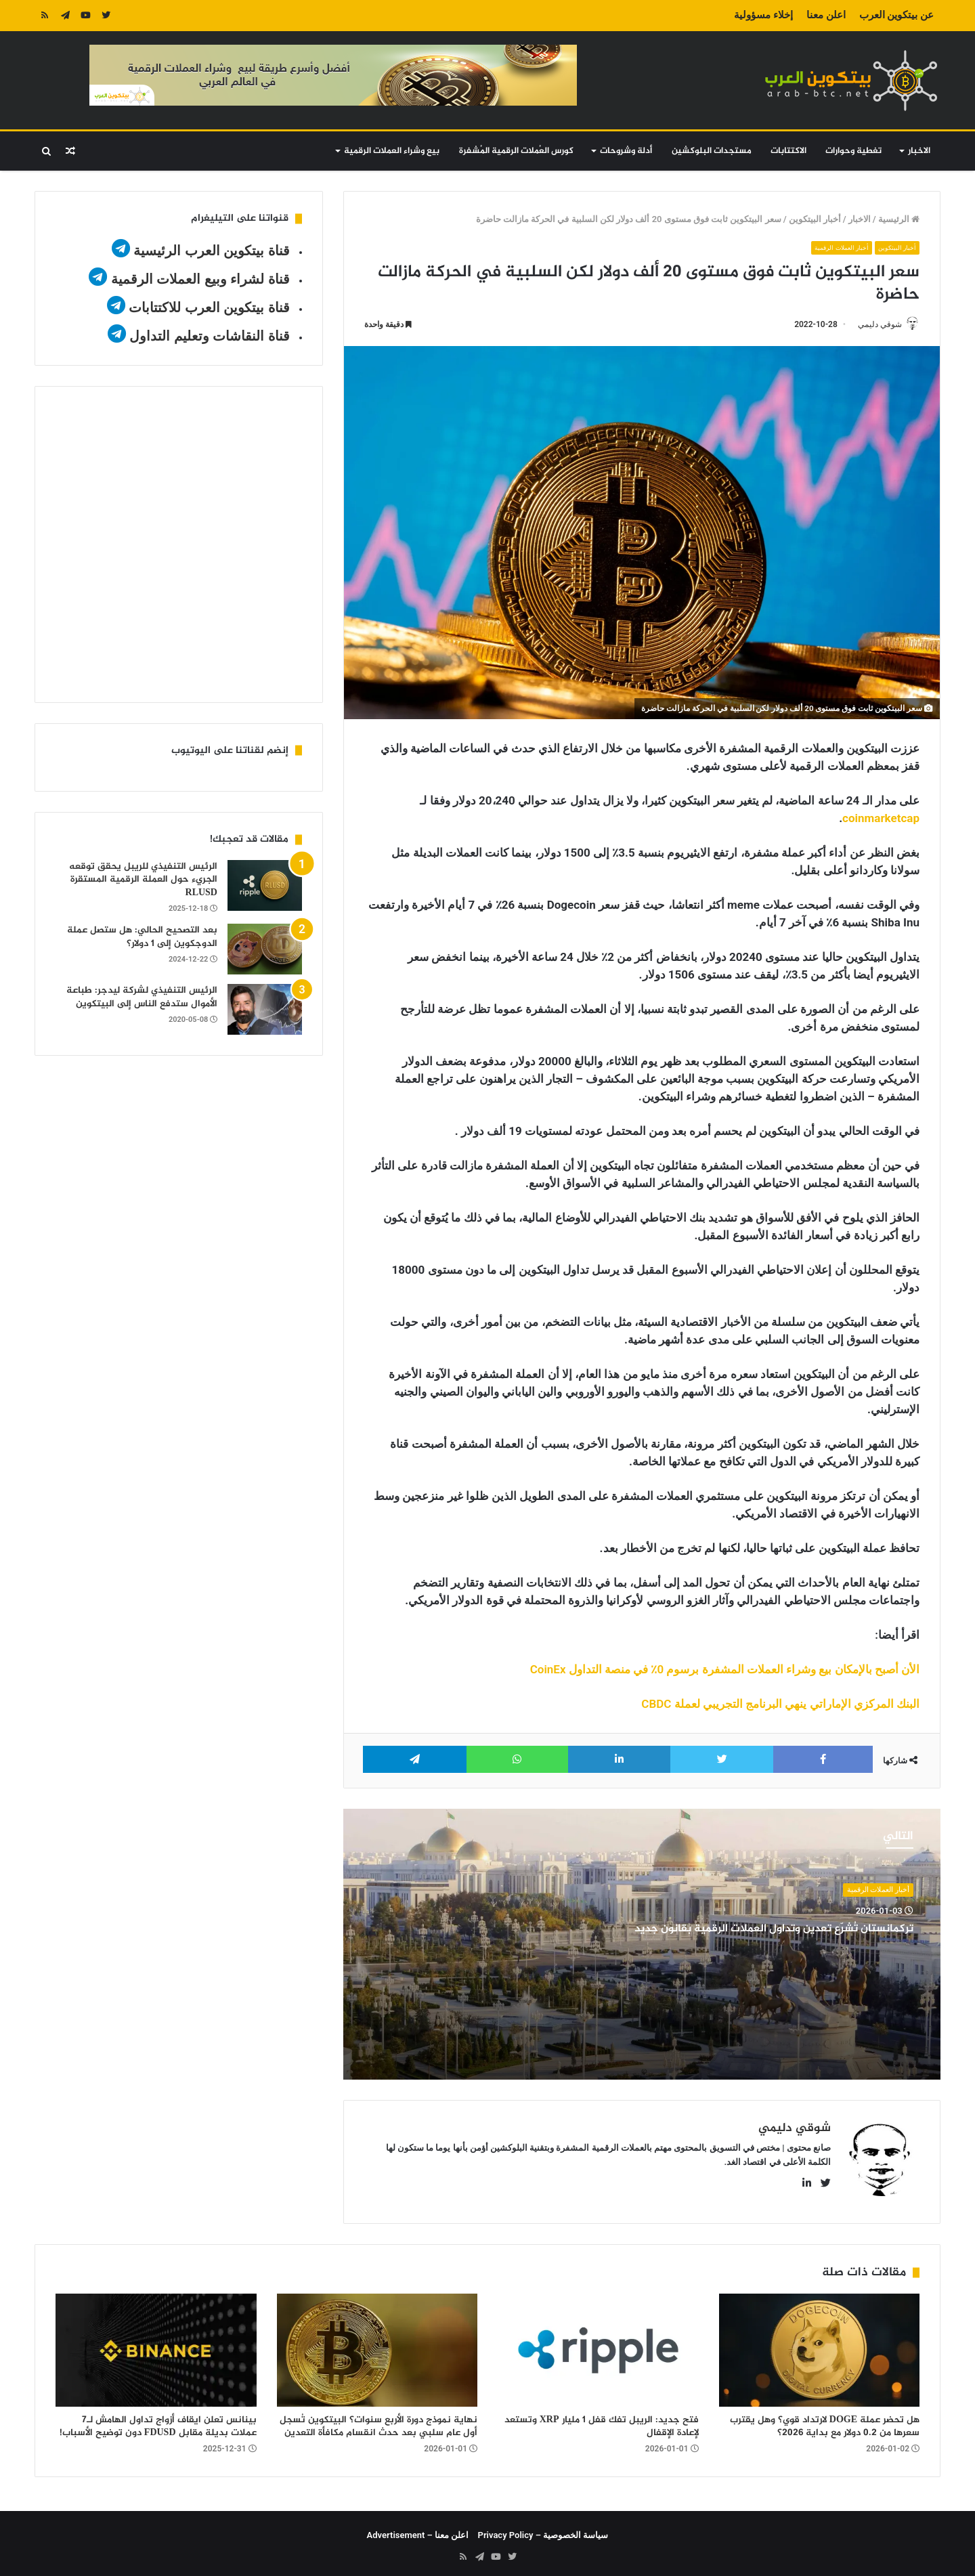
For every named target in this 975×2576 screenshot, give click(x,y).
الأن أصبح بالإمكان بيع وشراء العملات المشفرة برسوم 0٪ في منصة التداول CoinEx (723, 1670)
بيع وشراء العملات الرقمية (391, 151)
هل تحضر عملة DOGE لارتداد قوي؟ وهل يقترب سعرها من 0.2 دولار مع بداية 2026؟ (824, 2421)
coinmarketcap (880, 819)
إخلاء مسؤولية (763, 15)
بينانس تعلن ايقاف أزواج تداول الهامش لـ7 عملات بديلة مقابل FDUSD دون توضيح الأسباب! (158, 2421)
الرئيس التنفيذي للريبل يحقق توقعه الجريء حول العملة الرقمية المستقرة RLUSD (143, 880)
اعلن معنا (826, 15)
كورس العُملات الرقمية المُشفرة (516, 151)
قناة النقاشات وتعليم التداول (209, 335)
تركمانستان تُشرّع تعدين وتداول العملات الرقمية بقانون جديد (760, 1937)
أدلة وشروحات (626, 151)
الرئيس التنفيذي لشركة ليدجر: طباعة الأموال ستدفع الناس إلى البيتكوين (141, 997)
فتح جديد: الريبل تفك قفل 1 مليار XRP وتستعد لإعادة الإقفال (601, 2421)
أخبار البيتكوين (815, 219)
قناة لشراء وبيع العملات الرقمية (200, 279)
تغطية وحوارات (853, 151)
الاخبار (919, 151)
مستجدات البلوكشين (712, 151)
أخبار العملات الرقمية (831, 247)
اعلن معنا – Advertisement (418, 2530)
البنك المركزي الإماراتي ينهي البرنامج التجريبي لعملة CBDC (780, 1705)
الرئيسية (898, 219)
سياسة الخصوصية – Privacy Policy (543, 2530)
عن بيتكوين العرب (896, 15)
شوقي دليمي (873, 324)
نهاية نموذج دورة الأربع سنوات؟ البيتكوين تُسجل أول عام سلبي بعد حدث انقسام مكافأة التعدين (378, 2421)
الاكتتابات (788, 151)
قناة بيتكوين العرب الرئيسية (211, 250)
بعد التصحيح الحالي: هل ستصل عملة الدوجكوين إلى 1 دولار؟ (142, 936)
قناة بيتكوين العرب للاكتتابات (207, 307)
